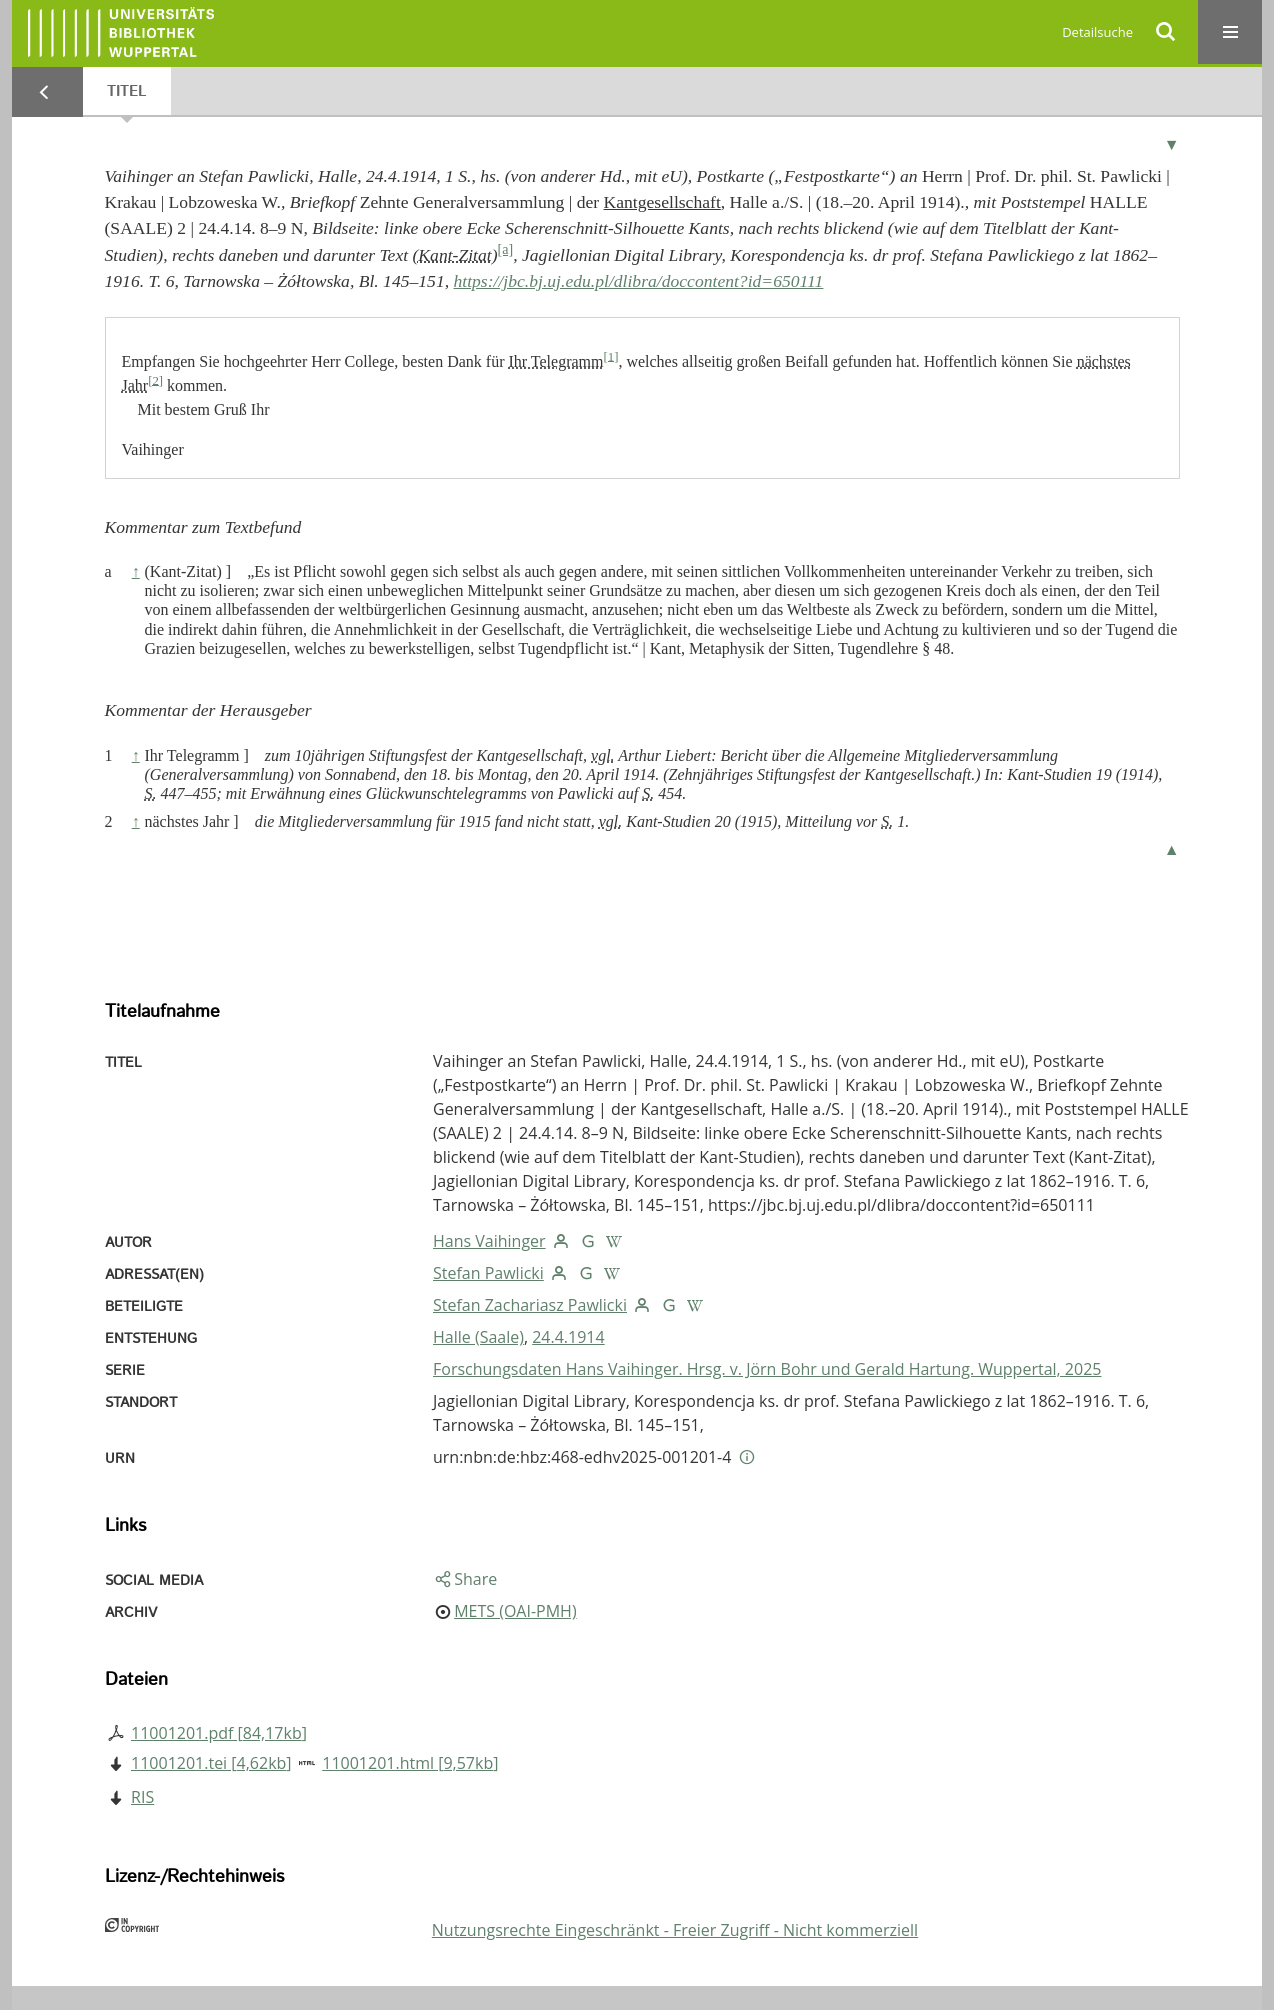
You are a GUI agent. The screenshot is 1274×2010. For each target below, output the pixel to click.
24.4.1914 (568, 1337)
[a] (506, 249)
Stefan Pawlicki (488, 1273)
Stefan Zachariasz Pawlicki (530, 1305)
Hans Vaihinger (489, 1241)
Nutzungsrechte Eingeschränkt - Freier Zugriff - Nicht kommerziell (675, 1930)
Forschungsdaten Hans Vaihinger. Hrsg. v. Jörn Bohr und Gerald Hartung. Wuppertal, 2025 (767, 1369)
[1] (610, 356)
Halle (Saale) (478, 1337)
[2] (155, 380)
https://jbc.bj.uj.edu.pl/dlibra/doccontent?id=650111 (639, 281)
